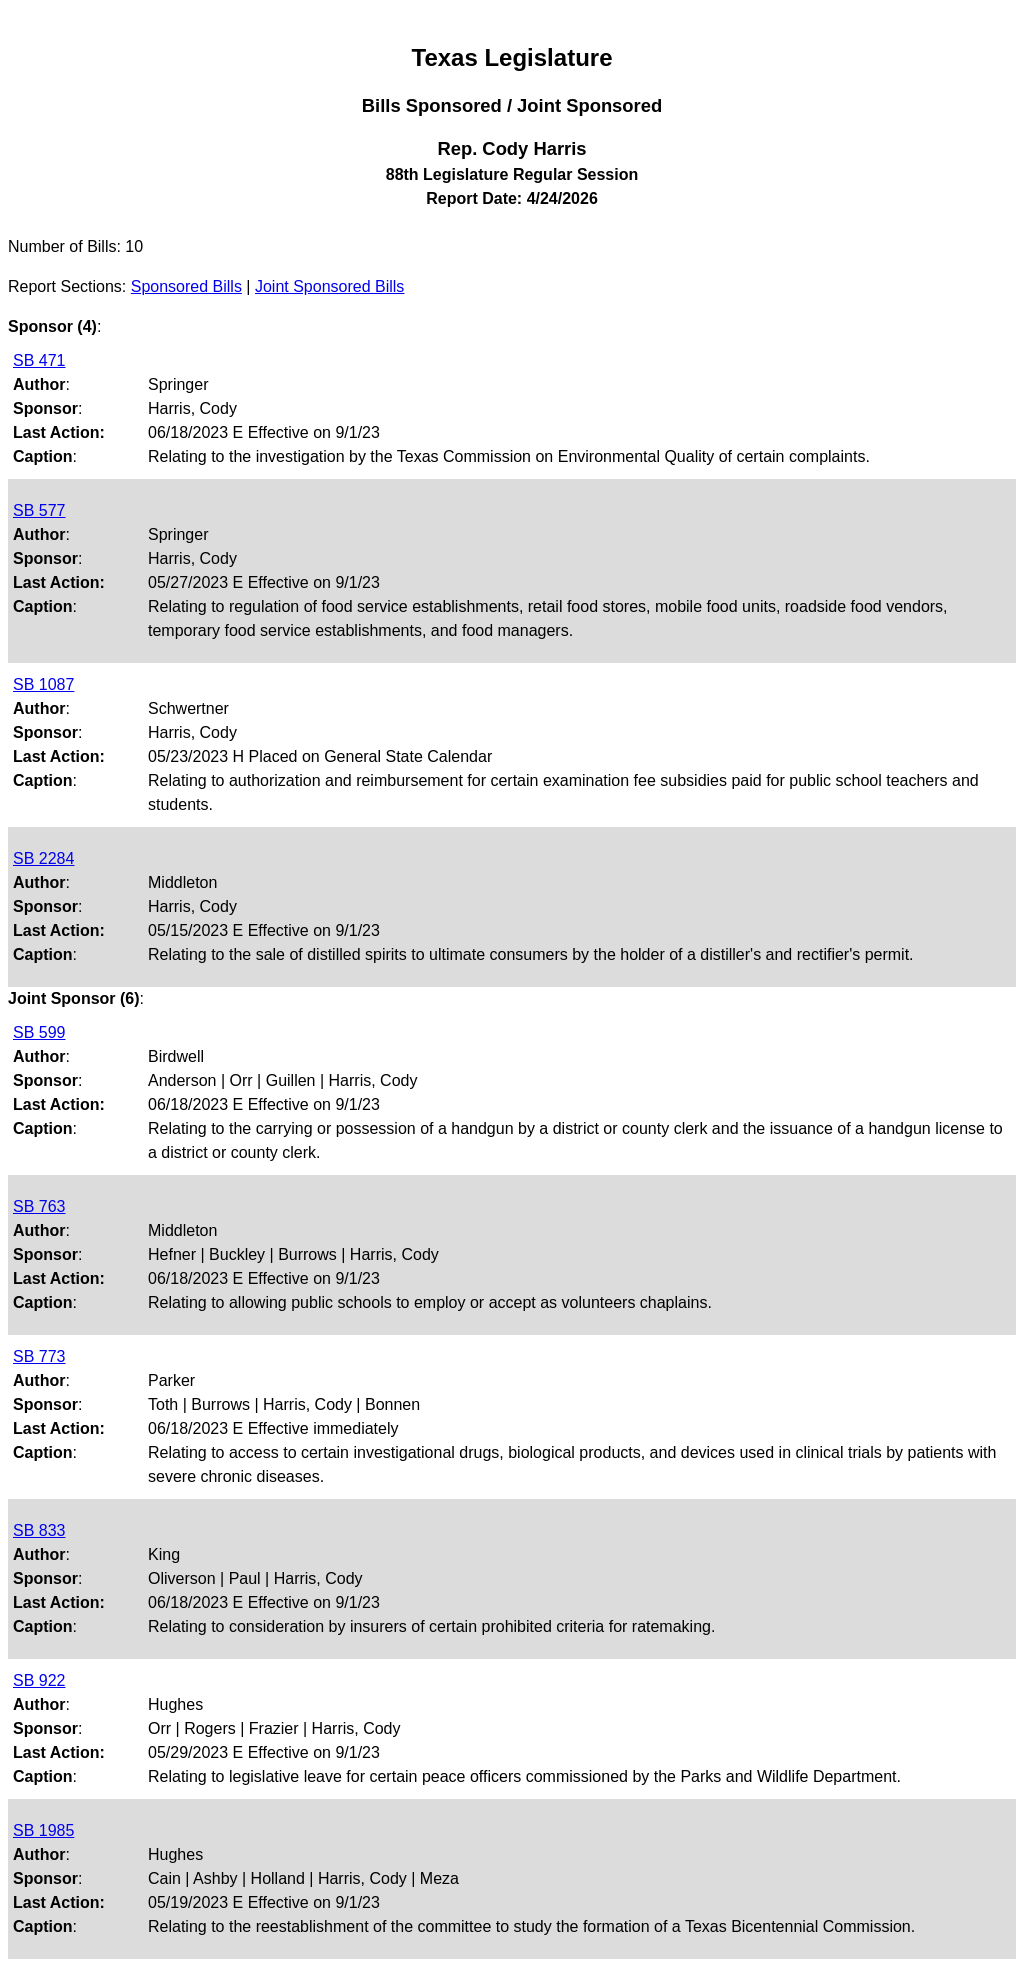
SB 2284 (43, 858)
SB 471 (39, 360)
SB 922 (39, 1680)
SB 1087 (43, 684)
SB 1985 (43, 1830)
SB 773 (39, 1356)
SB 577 (39, 510)
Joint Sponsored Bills (329, 286)
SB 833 (39, 1530)
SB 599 (39, 1032)
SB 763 (39, 1206)
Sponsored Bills (186, 286)
